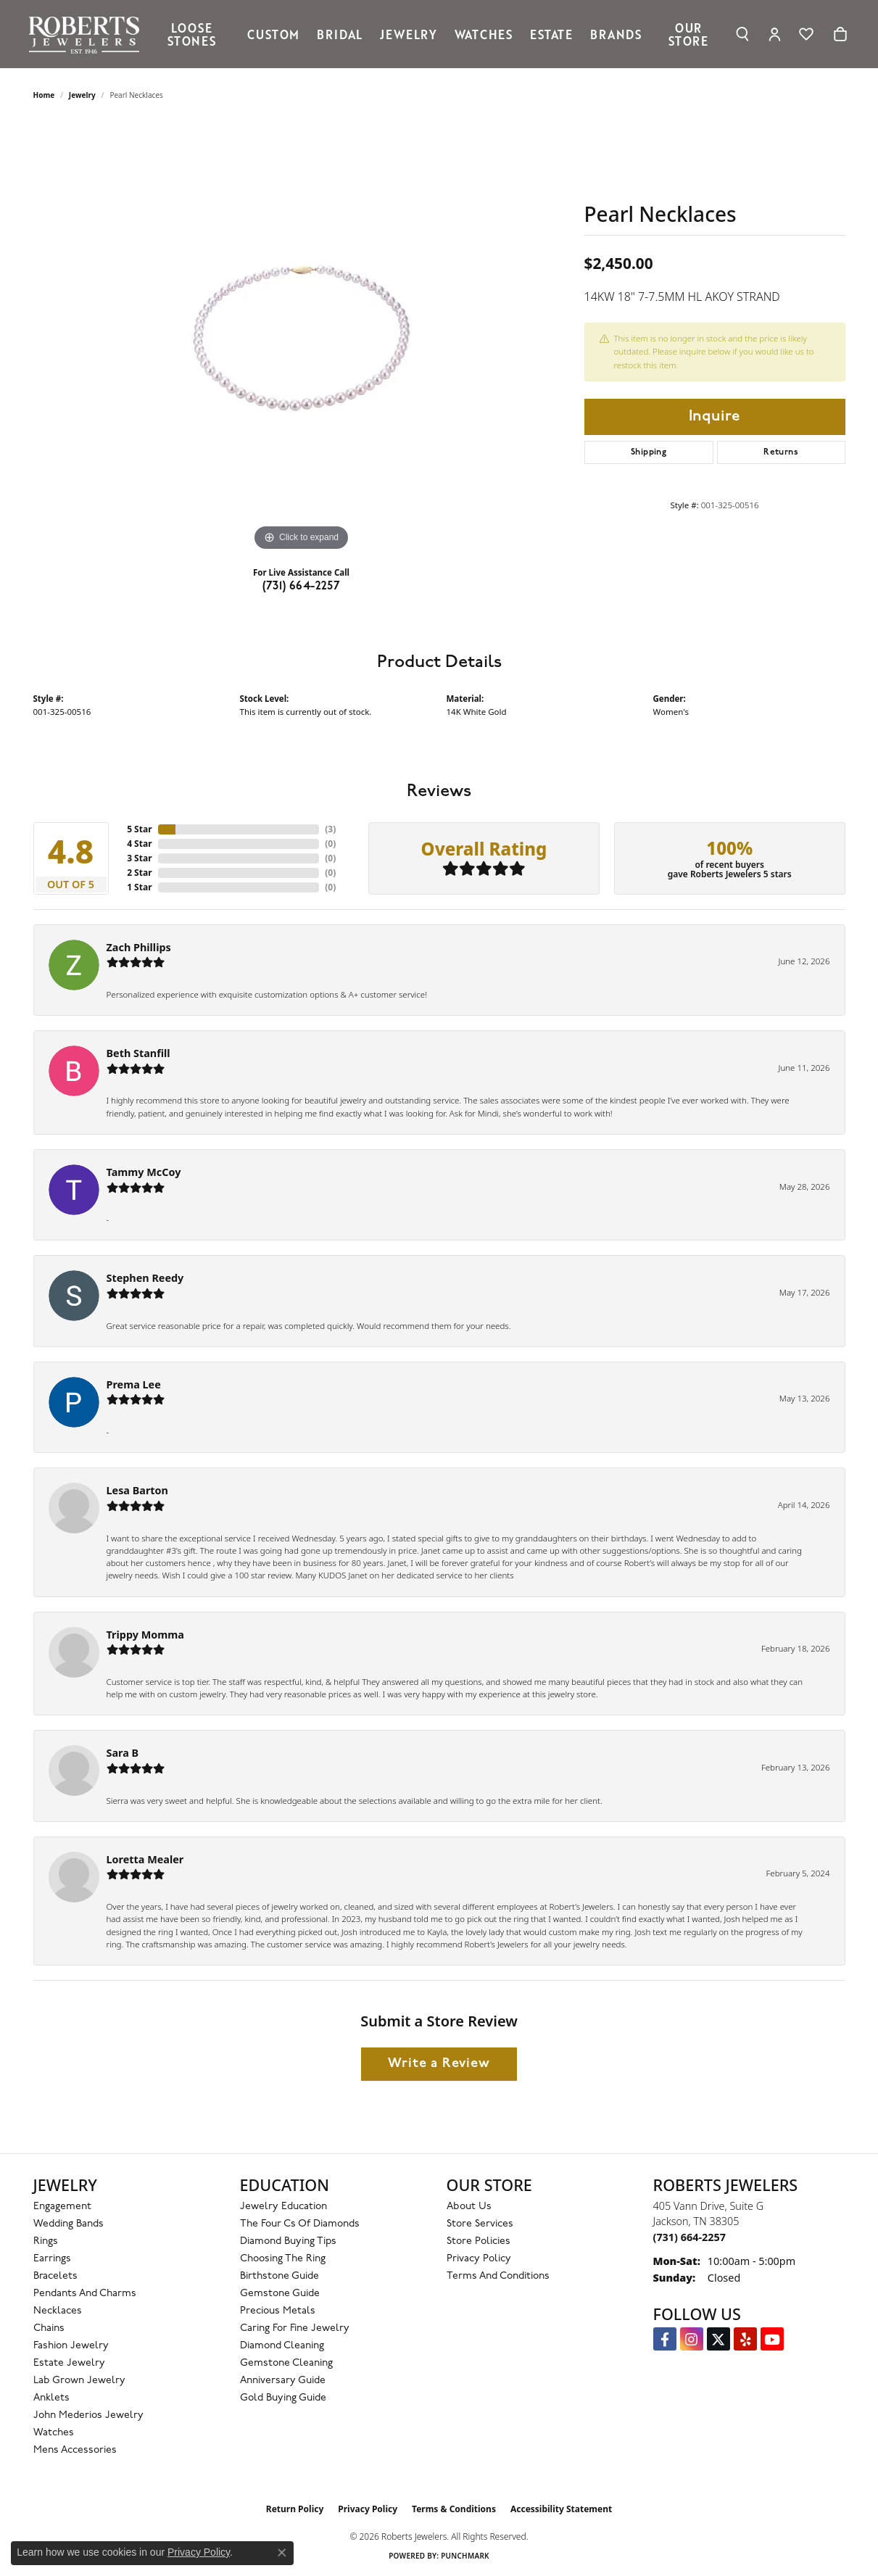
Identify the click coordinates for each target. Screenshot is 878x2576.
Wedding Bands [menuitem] (68, 2224)
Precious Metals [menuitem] (277, 2311)
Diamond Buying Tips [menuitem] (288, 2241)
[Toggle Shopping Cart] (840, 34)
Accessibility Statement (561, 2509)
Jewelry (408, 34)
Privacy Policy (479, 2258)
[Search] (742, 34)
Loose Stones (191, 34)
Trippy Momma (145, 1634)
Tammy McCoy (144, 1172)
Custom (273, 34)
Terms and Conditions (498, 2276)
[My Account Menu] (775, 34)
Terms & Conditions (454, 2509)
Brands (616, 34)
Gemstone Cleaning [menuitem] (286, 2363)
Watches (484, 34)
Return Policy (295, 2509)
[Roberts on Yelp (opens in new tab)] (745, 2339)
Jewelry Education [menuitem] (283, 2206)
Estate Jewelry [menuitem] (69, 2363)
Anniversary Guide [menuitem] (283, 2380)
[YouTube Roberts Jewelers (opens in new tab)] (772, 2339)
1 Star (139, 887)
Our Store (688, 34)
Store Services (480, 2224)
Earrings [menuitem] (52, 2258)
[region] (301, 337)
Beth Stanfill (138, 1053)
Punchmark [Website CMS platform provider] (465, 2556)
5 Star (139, 829)
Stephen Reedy (145, 1278)
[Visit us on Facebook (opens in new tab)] (664, 2339)
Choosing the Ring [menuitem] (283, 2258)
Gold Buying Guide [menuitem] (283, 2398)
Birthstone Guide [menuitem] (279, 2276)
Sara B (123, 1753)
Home (44, 95)
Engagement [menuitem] (62, 2206)
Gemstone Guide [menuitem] (280, 2293)
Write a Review (438, 2064)
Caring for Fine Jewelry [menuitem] (294, 2328)
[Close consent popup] (282, 2552)
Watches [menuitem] (53, 2432)
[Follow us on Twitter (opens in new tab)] (718, 2339)
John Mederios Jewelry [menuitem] (88, 2415)
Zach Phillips (139, 947)
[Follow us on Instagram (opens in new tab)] (691, 2339)
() (330, 829)
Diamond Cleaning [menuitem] (282, 2345)
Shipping (648, 452)
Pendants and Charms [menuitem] (84, 2293)
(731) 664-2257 (301, 586)
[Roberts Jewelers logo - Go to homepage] (87, 34)
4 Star (139, 843)
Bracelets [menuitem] (55, 2276)
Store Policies (478, 2241)
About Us (469, 2206)
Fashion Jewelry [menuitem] (71, 2345)
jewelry (82, 95)
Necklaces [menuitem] (57, 2311)
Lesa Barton (137, 1490)
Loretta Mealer (145, 1859)
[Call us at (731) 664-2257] (689, 2237)
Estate (551, 34)
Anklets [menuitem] (51, 2398)
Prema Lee (134, 1384)
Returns (780, 452)
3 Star (139, 858)
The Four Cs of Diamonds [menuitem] (300, 2224)
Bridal (340, 34)
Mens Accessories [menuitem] (75, 2450)
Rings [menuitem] (45, 2241)
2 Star (139, 872)
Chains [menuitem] (49, 2328)
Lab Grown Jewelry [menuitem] (79, 2380)
